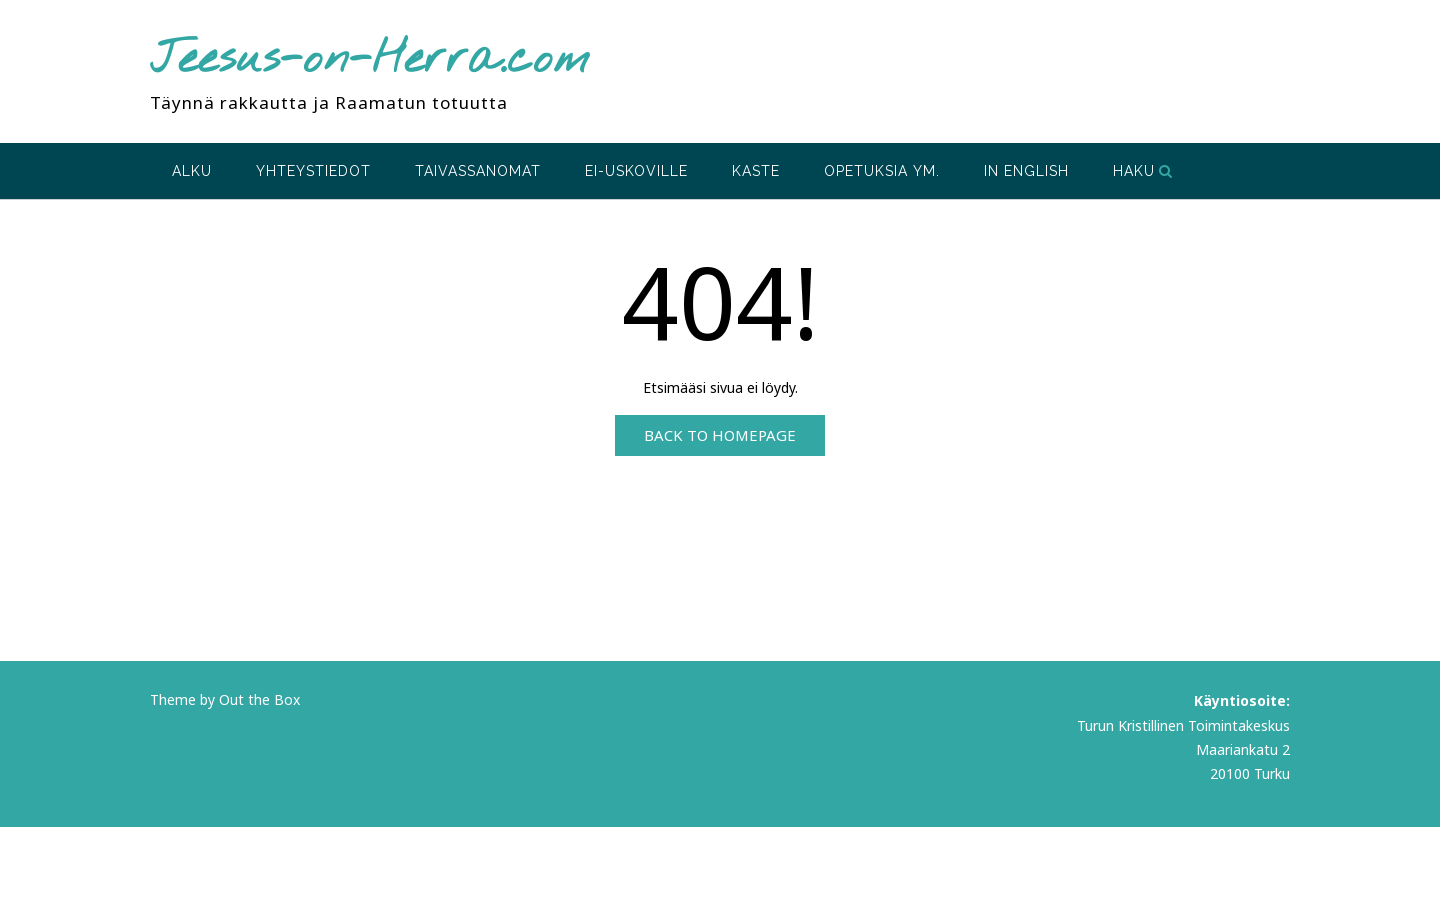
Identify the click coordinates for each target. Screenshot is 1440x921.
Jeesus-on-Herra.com (370, 60)
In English (1026, 171)
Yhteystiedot (313, 171)
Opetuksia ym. (882, 171)
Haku (1143, 171)
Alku (192, 171)
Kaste (756, 171)
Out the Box (259, 699)
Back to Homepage (720, 435)
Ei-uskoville (636, 171)
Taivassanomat (478, 171)
